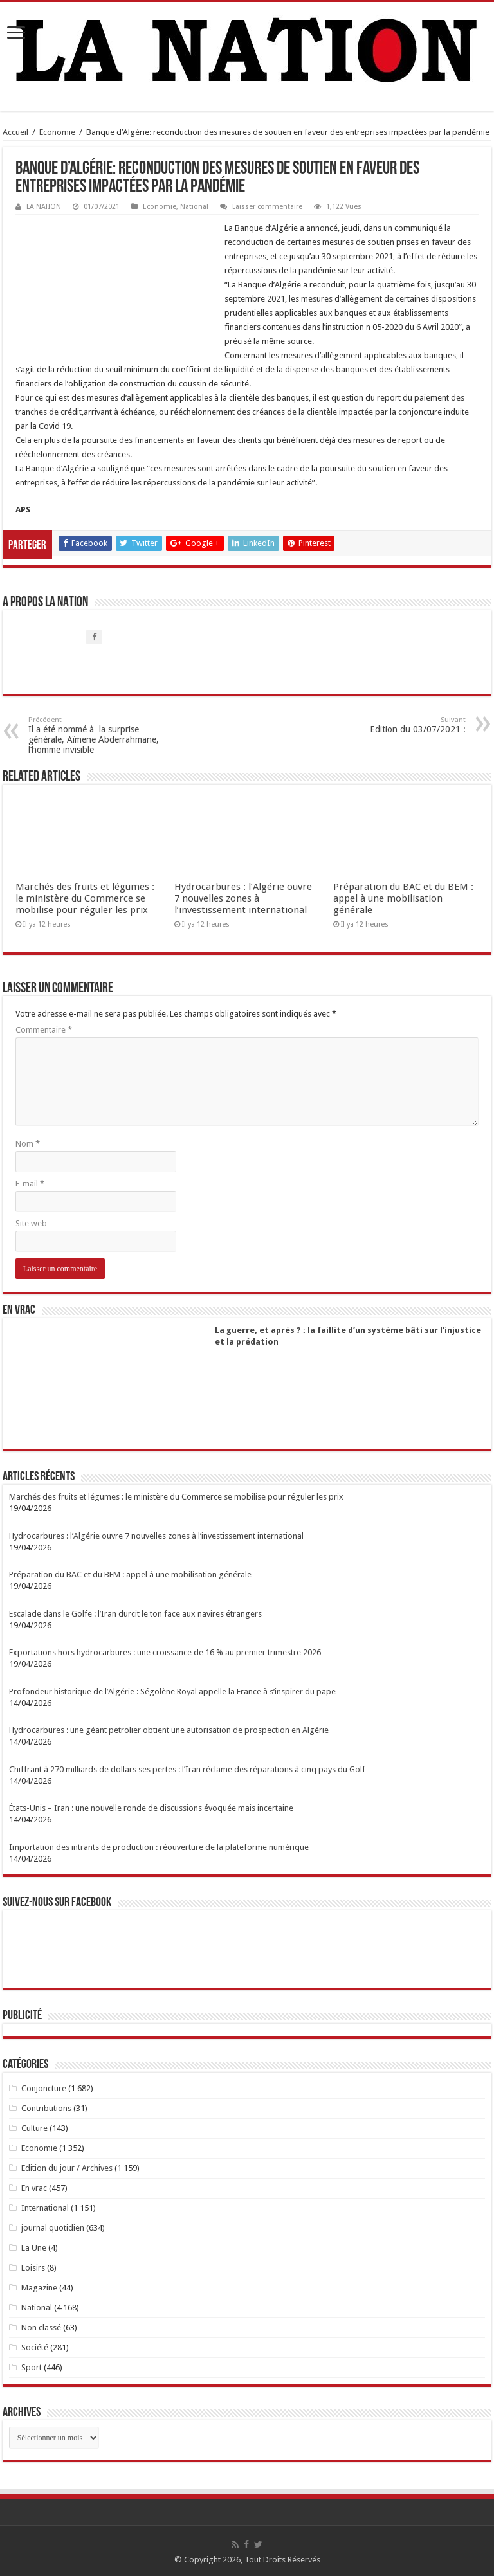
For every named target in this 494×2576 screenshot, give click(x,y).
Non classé (41, 2327)
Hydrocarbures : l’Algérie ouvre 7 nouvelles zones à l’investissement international (243, 898)
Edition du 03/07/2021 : (400, 725)
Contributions (46, 2108)
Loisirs (33, 2267)
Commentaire (43, 1030)
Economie (57, 132)
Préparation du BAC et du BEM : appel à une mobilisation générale (403, 898)
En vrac (34, 2188)
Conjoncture (43, 2088)
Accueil (15, 132)
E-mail (29, 1183)
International (45, 2208)
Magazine (39, 2287)
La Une (33, 2248)
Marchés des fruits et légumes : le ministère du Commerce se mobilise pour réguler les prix (84, 898)
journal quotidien (52, 2228)
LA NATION (43, 207)
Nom (27, 1143)
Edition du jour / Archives (67, 2168)
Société (34, 2347)
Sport (31, 2367)
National (194, 207)
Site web (31, 1223)
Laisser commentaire (267, 207)
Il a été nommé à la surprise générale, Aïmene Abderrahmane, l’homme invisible (94, 735)
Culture (34, 2128)
